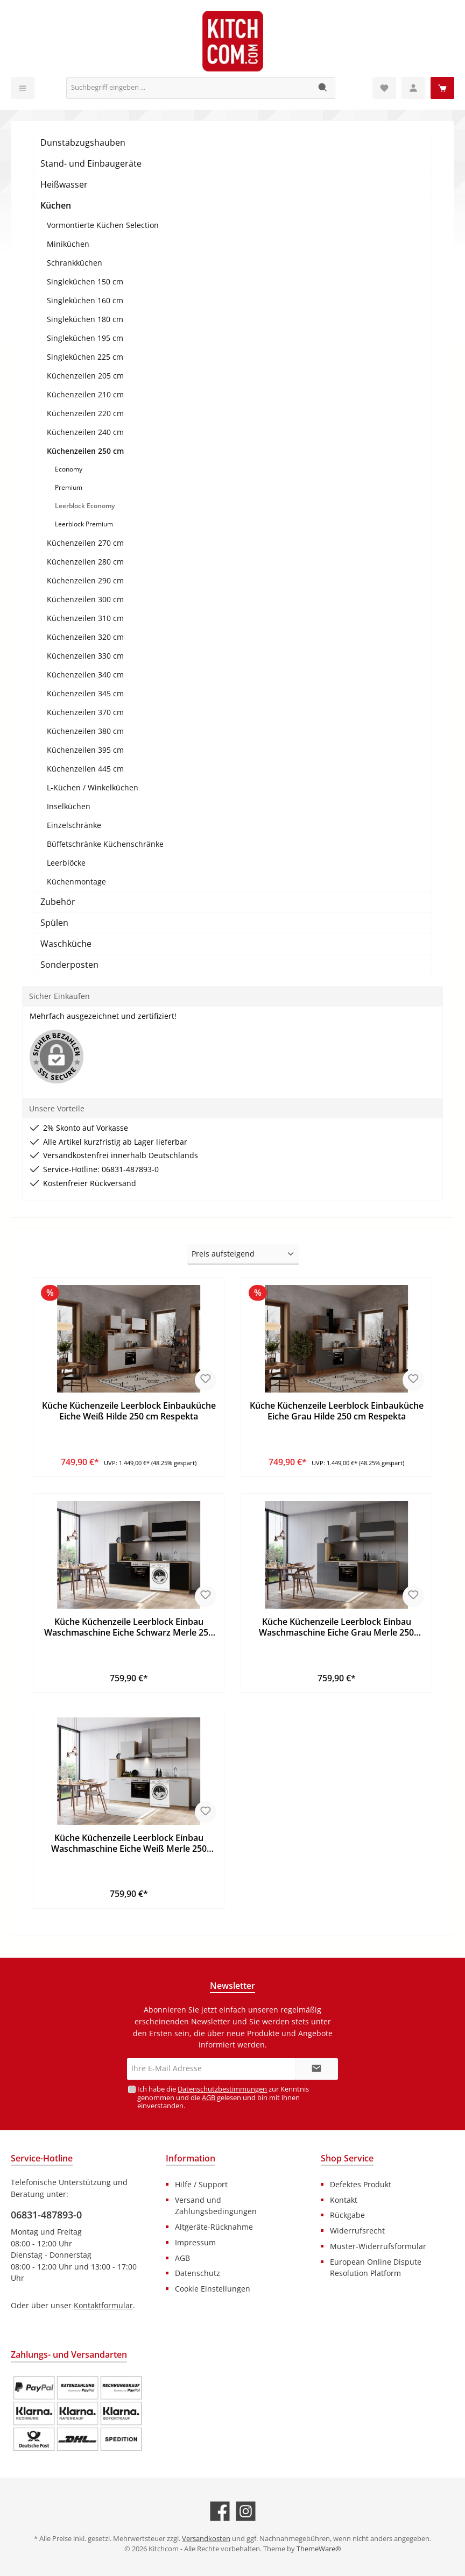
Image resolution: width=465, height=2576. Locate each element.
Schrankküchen (74, 263)
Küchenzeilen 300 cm (85, 599)
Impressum (195, 2242)
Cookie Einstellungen (212, 2289)
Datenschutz (197, 2273)
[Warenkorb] (442, 88)
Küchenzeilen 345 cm (85, 693)
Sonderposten (69, 965)
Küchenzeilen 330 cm (85, 656)
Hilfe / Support (201, 2184)
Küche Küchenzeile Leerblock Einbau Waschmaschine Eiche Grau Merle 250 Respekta (336, 1627)
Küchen (55, 205)
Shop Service (347, 2158)
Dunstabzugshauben (82, 142)
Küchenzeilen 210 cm (85, 394)
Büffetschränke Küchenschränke (105, 844)
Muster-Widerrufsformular (378, 2246)
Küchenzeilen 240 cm (85, 432)
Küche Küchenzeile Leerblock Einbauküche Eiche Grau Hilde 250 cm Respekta (337, 1411)
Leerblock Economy (85, 505)
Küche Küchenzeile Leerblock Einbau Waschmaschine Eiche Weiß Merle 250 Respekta (129, 1843)
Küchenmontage (76, 881)
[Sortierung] (243, 1254)
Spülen (54, 923)
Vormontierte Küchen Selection (103, 225)
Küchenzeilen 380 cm (85, 731)
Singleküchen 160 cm (85, 300)
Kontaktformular (103, 2305)
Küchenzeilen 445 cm (85, 768)
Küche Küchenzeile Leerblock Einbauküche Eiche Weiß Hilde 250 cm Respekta (129, 1411)
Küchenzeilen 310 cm (85, 618)
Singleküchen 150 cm (85, 281)
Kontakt (343, 2200)
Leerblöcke (66, 863)
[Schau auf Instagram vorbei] (246, 2511)
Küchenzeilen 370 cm (85, 712)
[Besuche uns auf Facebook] (220, 2511)
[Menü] (22, 88)
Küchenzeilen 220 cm (85, 413)
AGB (208, 2097)
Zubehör (57, 902)
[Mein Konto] (413, 88)
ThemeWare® (319, 2548)
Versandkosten (206, 2538)
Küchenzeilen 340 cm (85, 674)
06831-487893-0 (46, 2214)
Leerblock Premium (84, 524)
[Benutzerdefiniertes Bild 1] (77, 2413)
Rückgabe (347, 2215)
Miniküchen (68, 244)
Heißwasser (64, 184)
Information (190, 2158)
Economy (68, 469)
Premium (68, 487)
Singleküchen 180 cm (85, 319)
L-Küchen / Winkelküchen (92, 787)
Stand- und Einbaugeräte (91, 163)
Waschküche (65, 944)
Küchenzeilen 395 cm (85, 750)
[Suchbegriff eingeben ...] (189, 88)
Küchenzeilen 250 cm (85, 451)
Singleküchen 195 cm (85, 338)
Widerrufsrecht (357, 2230)
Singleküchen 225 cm (85, 357)
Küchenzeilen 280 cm (85, 561)
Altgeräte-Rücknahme (214, 2227)
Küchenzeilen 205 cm (85, 375)
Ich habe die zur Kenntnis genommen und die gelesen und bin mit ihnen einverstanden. (223, 2097)
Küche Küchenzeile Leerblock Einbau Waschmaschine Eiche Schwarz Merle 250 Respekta (128, 1627)
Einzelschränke (74, 825)
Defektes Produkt (360, 2184)
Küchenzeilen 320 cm (85, 637)
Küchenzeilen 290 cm (85, 580)
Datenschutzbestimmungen (222, 2089)
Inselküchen (68, 806)
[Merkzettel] (384, 88)
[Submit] (316, 2069)
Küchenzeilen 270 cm (85, 543)
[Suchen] (323, 88)
